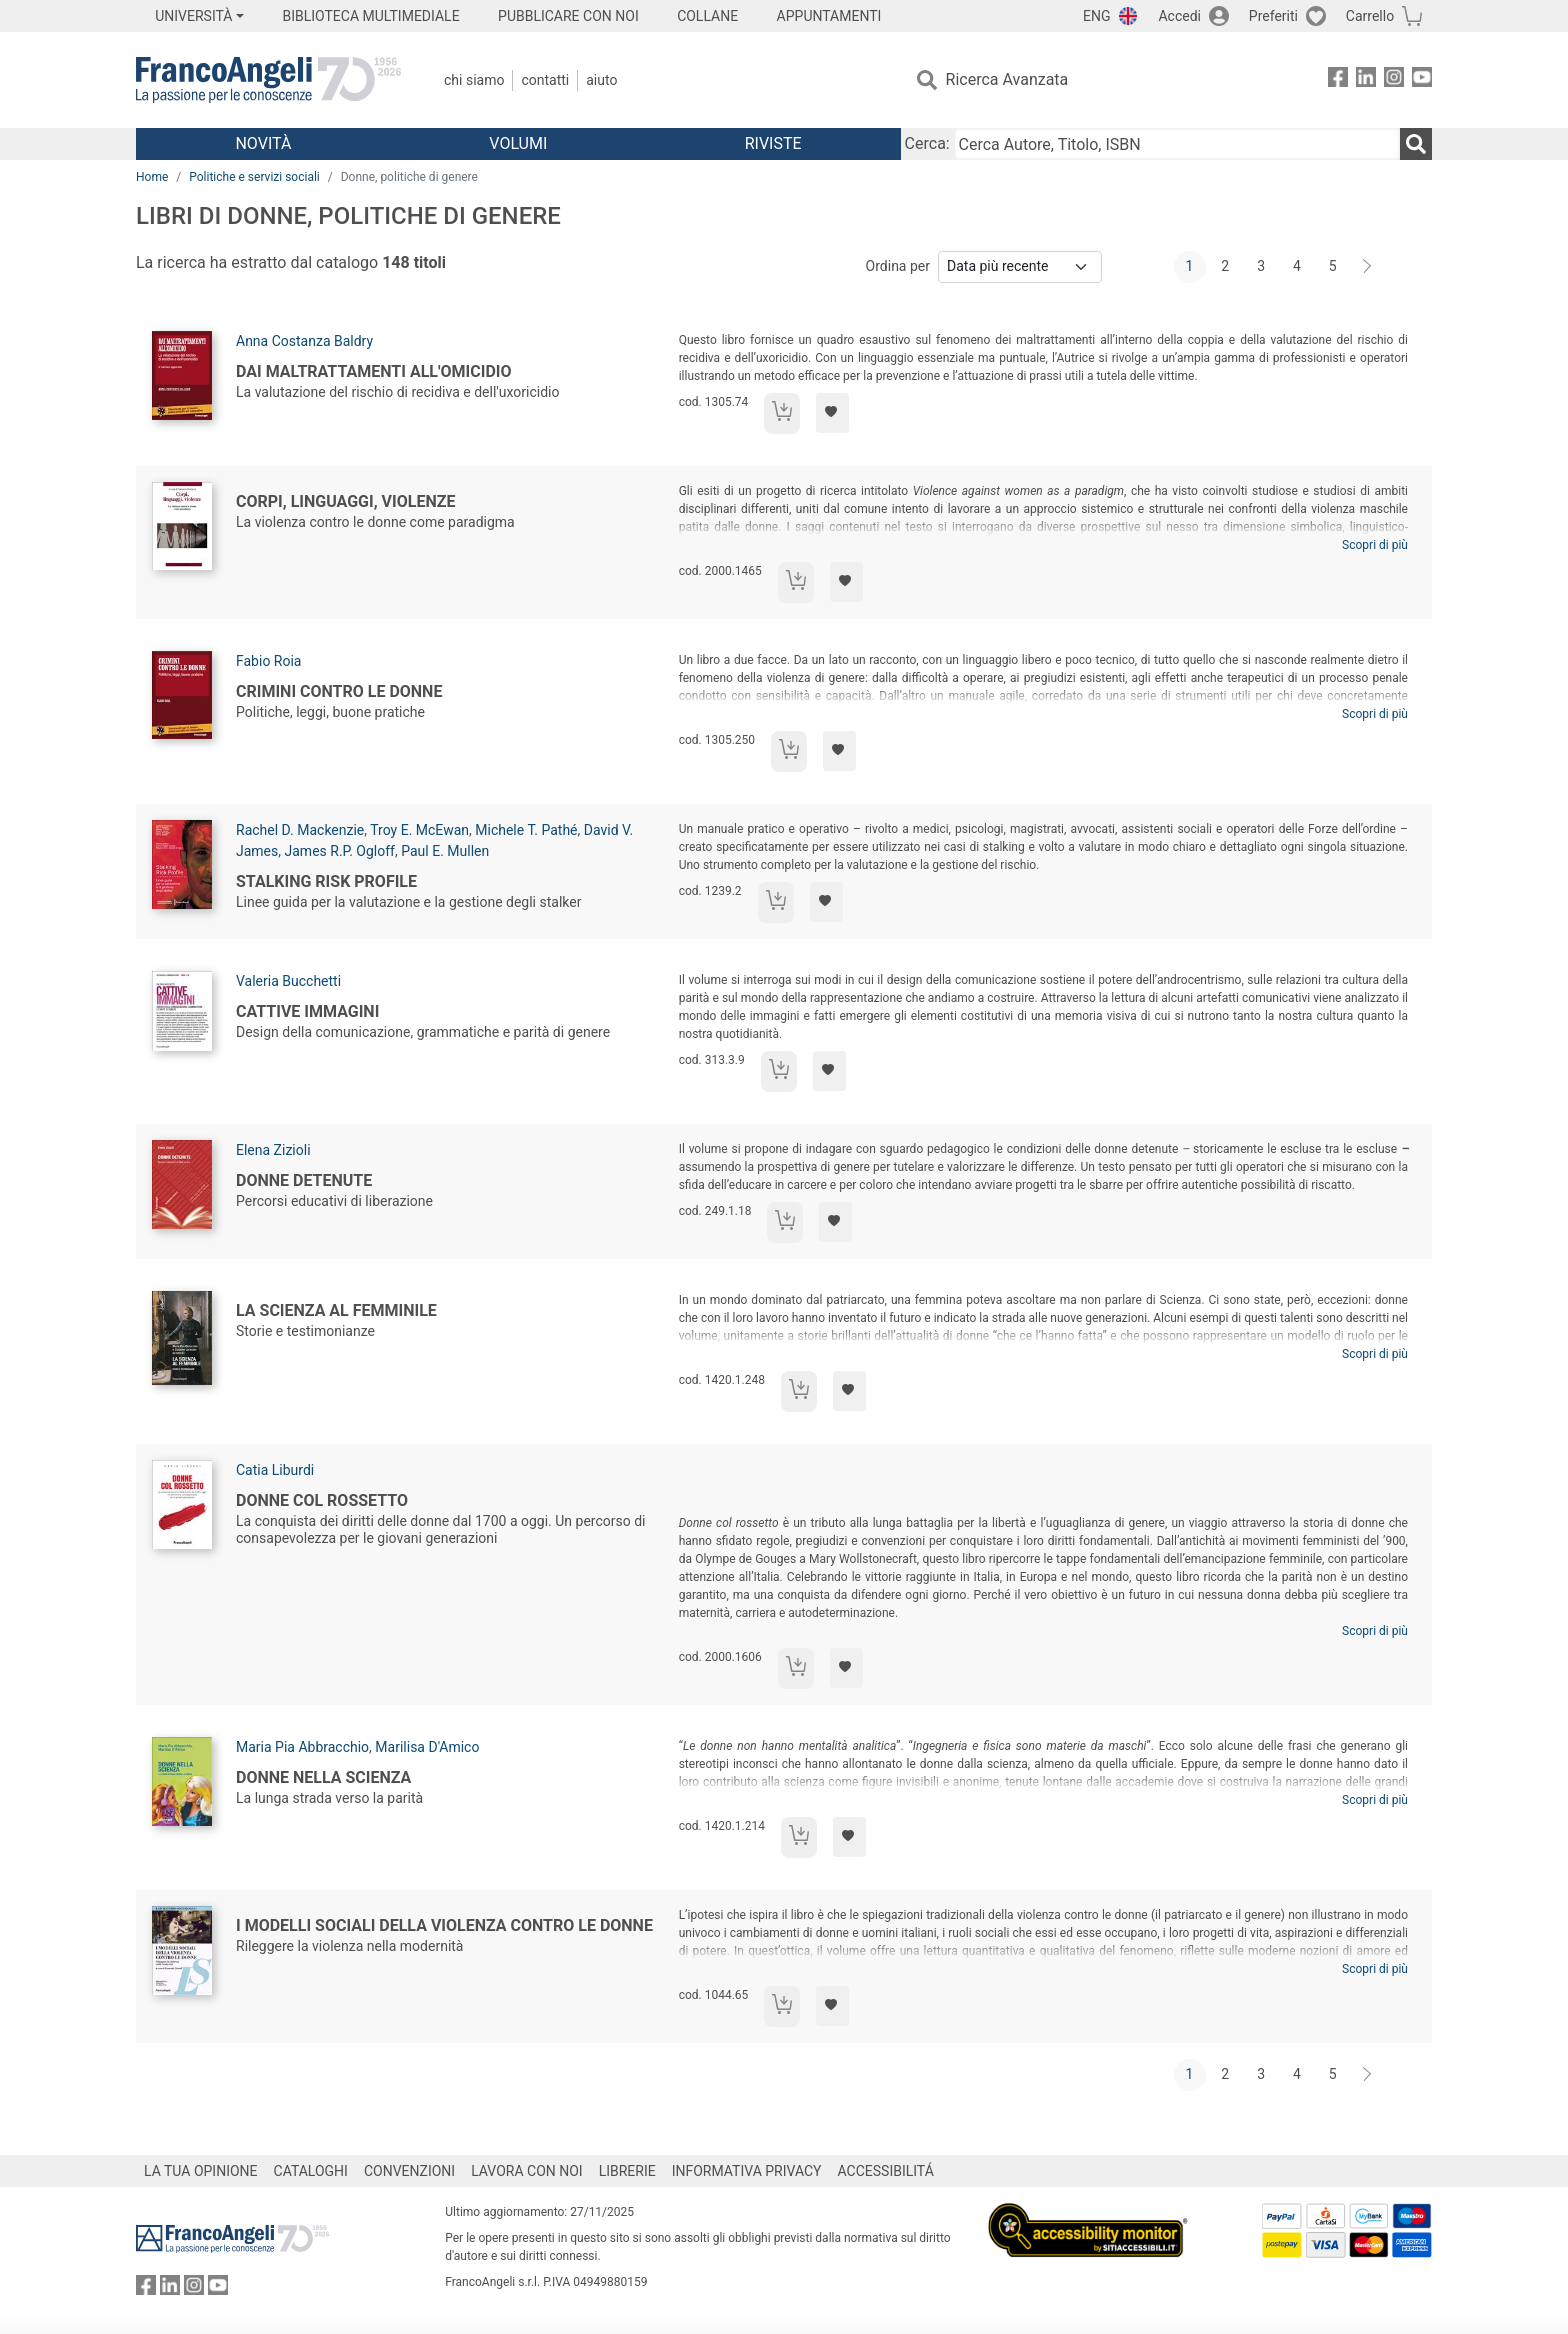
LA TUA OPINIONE (201, 2171)
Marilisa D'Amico (427, 1747)
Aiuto (601, 80)
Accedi (1179, 16)
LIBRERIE (627, 2171)
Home (152, 177)
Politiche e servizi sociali (254, 177)
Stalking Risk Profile (326, 881)
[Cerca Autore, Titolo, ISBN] (1177, 144)
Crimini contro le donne (339, 691)
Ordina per (898, 266)
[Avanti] (1368, 267)
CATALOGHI (311, 2171)
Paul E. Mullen (445, 851)
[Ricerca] (1416, 144)
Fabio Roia (268, 661)
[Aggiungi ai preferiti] (832, 413)
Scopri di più (1375, 545)
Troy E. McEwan (419, 830)
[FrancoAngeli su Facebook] (1338, 80)
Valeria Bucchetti (288, 981)
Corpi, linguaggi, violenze (345, 501)
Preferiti (1273, 16)
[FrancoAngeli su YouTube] (1422, 80)
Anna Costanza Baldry (304, 341)
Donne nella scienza (323, 1777)
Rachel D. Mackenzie (300, 830)
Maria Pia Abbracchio (302, 1747)
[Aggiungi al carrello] (782, 413)
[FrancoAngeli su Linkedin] (1366, 80)
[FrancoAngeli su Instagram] (1394, 80)
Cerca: (927, 143)
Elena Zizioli (273, 1150)
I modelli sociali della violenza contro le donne (444, 1925)
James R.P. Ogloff (340, 851)
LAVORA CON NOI (527, 2171)
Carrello (1370, 16)
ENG (1096, 16)
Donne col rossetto (322, 1500)
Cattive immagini (307, 1011)
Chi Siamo (474, 80)
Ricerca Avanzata (1007, 79)
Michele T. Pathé (526, 830)
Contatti (545, 80)
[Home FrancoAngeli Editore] (268, 80)
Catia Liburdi (275, 1470)
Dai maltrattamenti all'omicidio (374, 371)
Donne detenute (304, 1180)
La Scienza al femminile (336, 1310)
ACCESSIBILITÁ (886, 2171)
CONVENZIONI (409, 2171)
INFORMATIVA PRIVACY (747, 2171)
